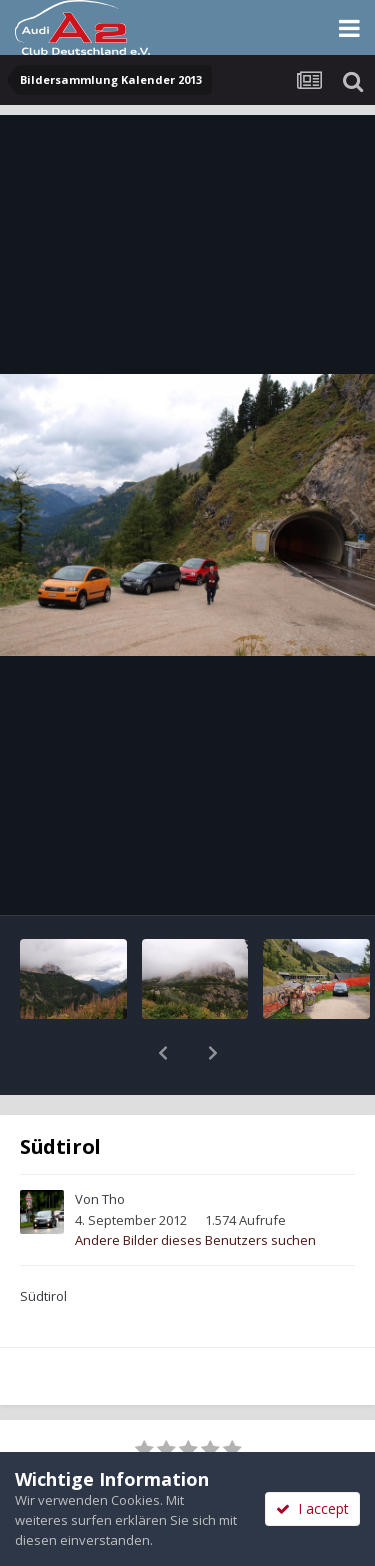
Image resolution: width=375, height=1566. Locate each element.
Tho (113, 1147)
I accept (312, 1508)
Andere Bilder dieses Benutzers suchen (195, 1188)
